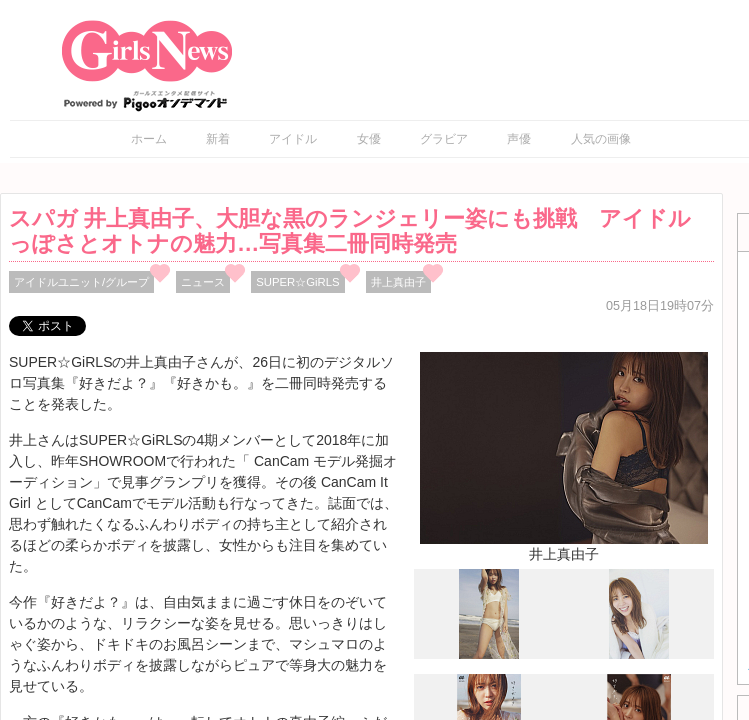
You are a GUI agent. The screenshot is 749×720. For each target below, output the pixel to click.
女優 (369, 139)
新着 (218, 139)
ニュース (203, 282)
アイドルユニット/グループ (81, 282)
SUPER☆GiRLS (297, 282)
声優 (519, 139)
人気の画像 (601, 139)
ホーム (149, 139)
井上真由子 (398, 282)
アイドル (293, 139)
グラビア (444, 139)
